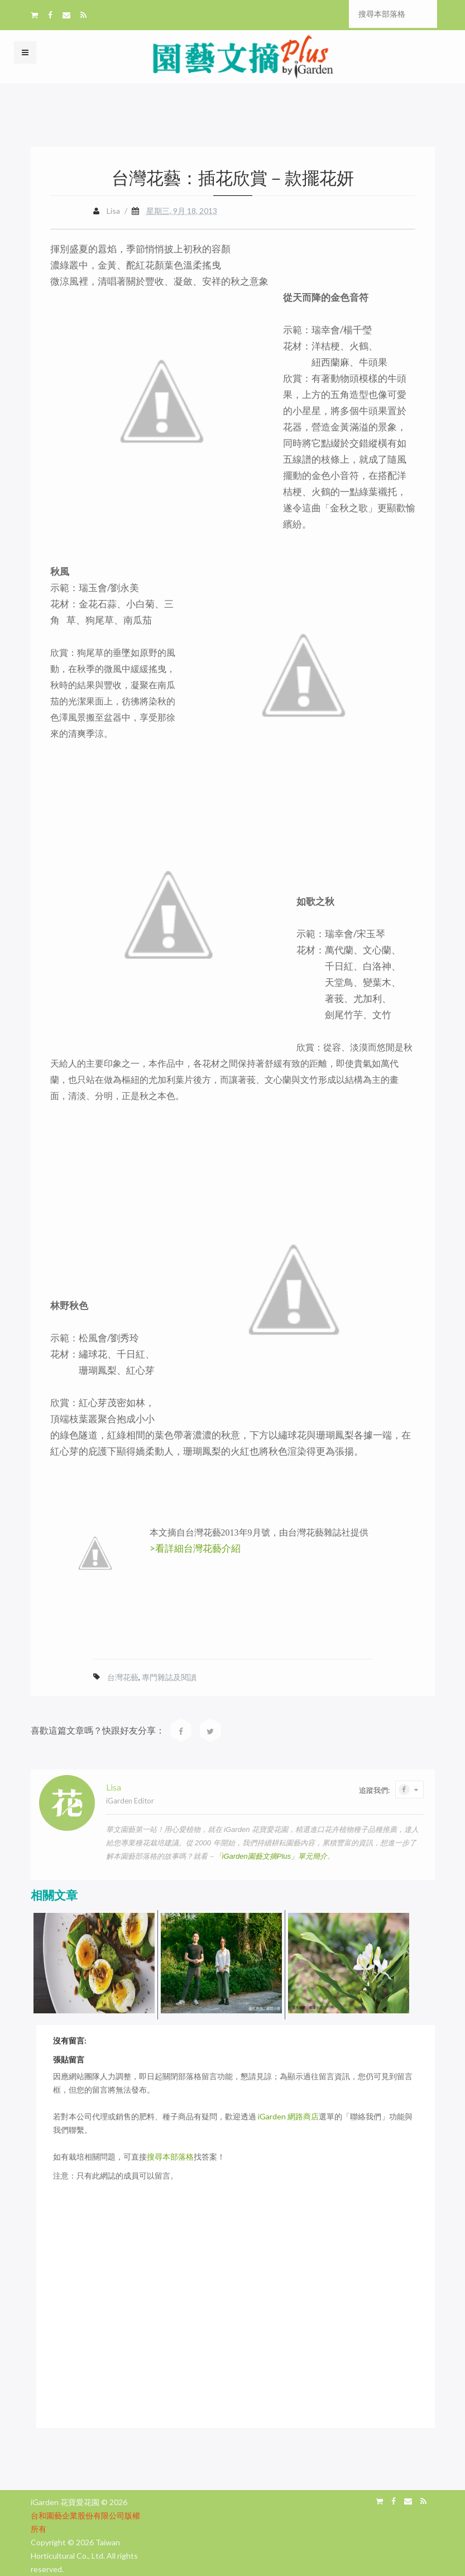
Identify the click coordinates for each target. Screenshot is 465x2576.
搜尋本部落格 (170, 2156)
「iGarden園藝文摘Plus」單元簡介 (271, 1856)
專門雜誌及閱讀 (169, 1677)
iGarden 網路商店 (288, 2116)
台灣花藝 (122, 1677)
